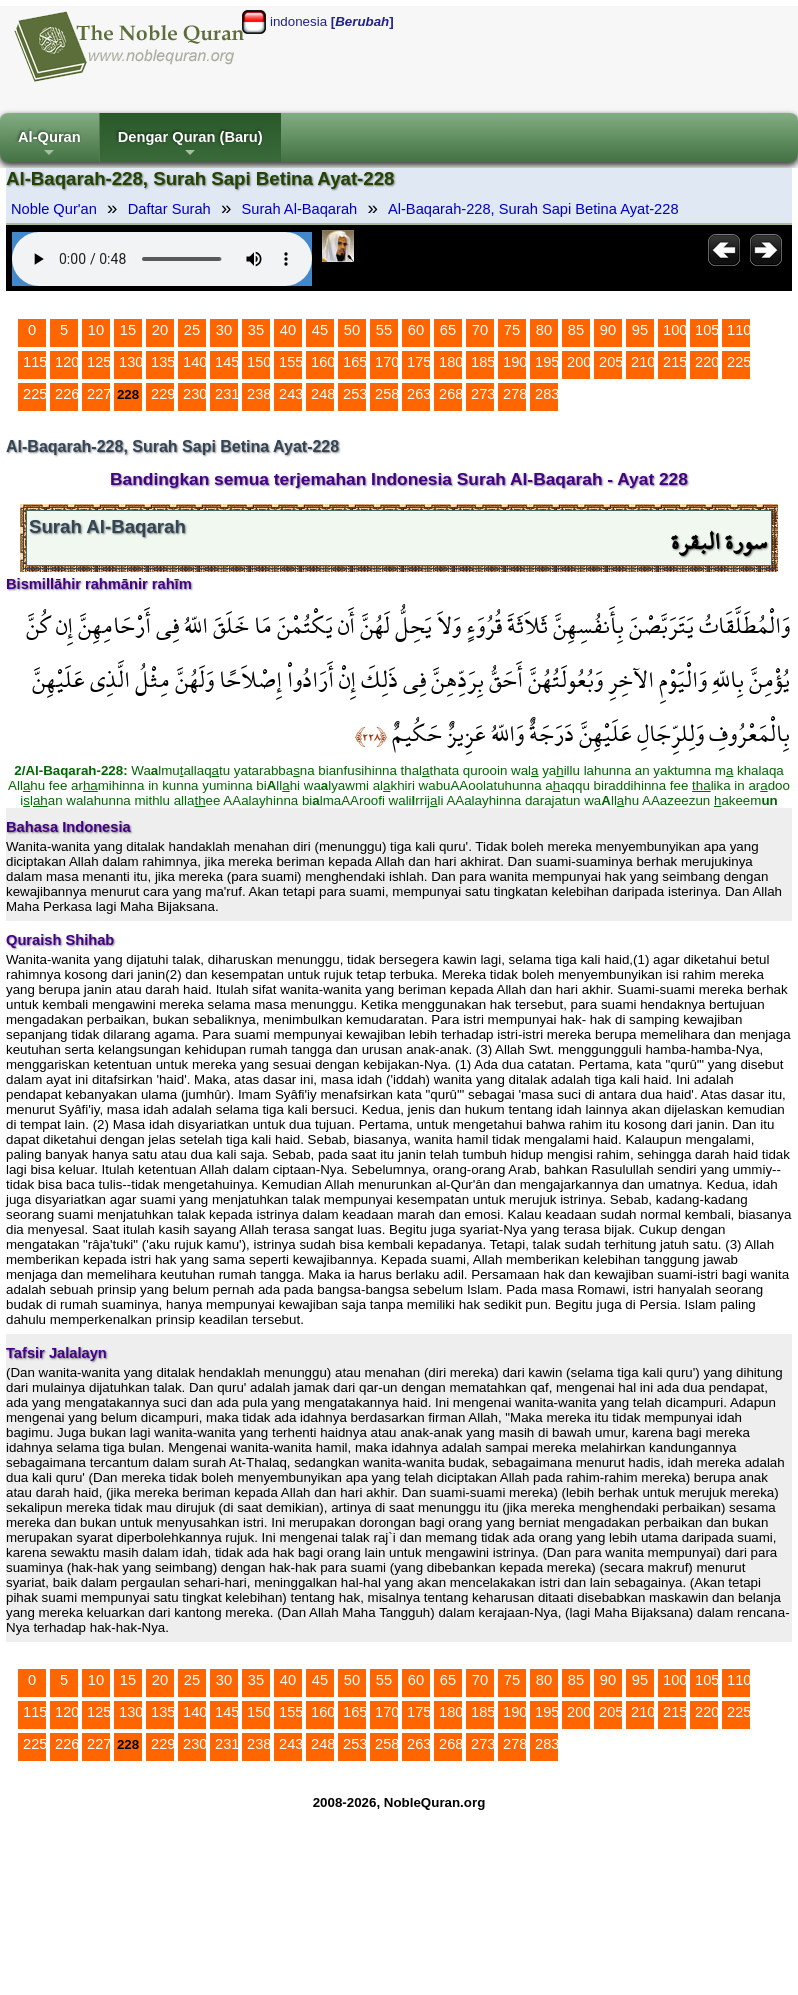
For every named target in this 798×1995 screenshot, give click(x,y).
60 (416, 330)
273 (483, 394)
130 (131, 362)
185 (483, 362)
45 (320, 330)
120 (67, 362)
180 (451, 362)
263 (419, 394)
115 (35, 362)
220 (707, 362)
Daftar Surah (169, 209)
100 (675, 330)
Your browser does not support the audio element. (162, 259)
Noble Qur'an (54, 209)
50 (352, 330)
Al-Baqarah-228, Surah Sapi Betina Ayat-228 (533, 209)
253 (355, 394)
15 (128, 330)
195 (547, 362)
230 (195, 394)
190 (515, 362)
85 (576, 330)
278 (515, 394)
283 (547, 394)
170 (387, 362)
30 (224, 330)
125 (99, 362)
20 (160, 330)
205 (611, 362)
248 (323, 394)
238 (259, 394)
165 (355, 362)
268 (451, 394)
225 (739, 362)
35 (256, 330)
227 (99, 394)
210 (643, 362)
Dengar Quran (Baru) (190, 145)
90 (608, 330)
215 (675, 362)
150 (259, 362)
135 (163, 362)
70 (480, 330)
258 (387, 394)
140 (195, 362)
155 (291, 362)
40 (288, 330)
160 (323, 362)
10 (96, 330)
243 (291, 394)
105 (707, 330)
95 (640, 330)
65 (448, 330)
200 (579, 362)
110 (739, 330)
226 (67, 394)
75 (512, 330)
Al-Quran (49, 145)
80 (544, 330)
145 (227, 362)
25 (192, 330)
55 (384, 330)
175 (419, 362)
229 (163, 394)
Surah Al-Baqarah (300, 209)
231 (227, 394)
